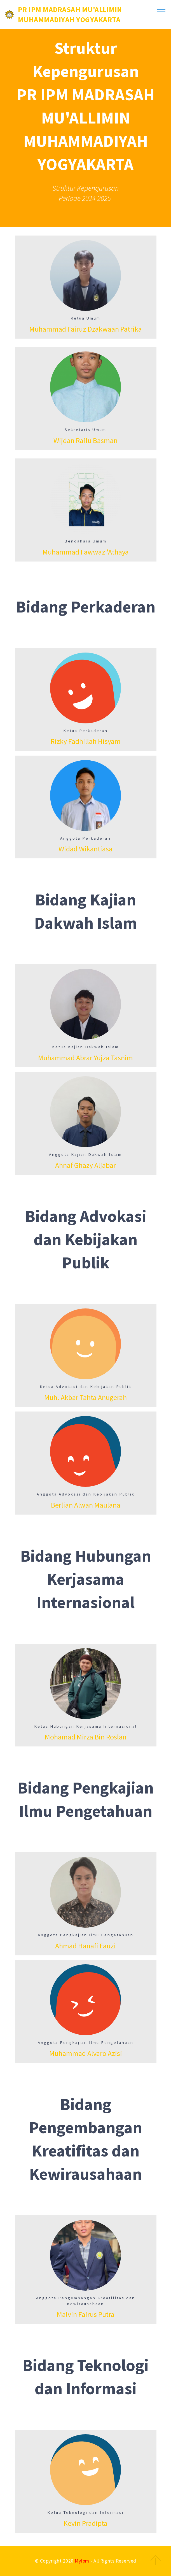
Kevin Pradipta (85, 2523)
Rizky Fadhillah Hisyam (86, 741)
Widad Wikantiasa (85, 848)
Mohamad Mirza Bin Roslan (86, 1736)
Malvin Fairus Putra (85, 2314)
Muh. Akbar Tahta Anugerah (85, 1397)
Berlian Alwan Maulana (85, 1505)
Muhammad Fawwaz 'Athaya (86, 552)
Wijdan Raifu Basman (85, 440)
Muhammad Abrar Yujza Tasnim (85, 1057)
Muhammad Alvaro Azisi (85, 2053)
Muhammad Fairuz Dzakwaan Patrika (85, 329)
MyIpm (82, 2561)
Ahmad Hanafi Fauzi (85, 1945)
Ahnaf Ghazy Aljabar (85, 1165)
